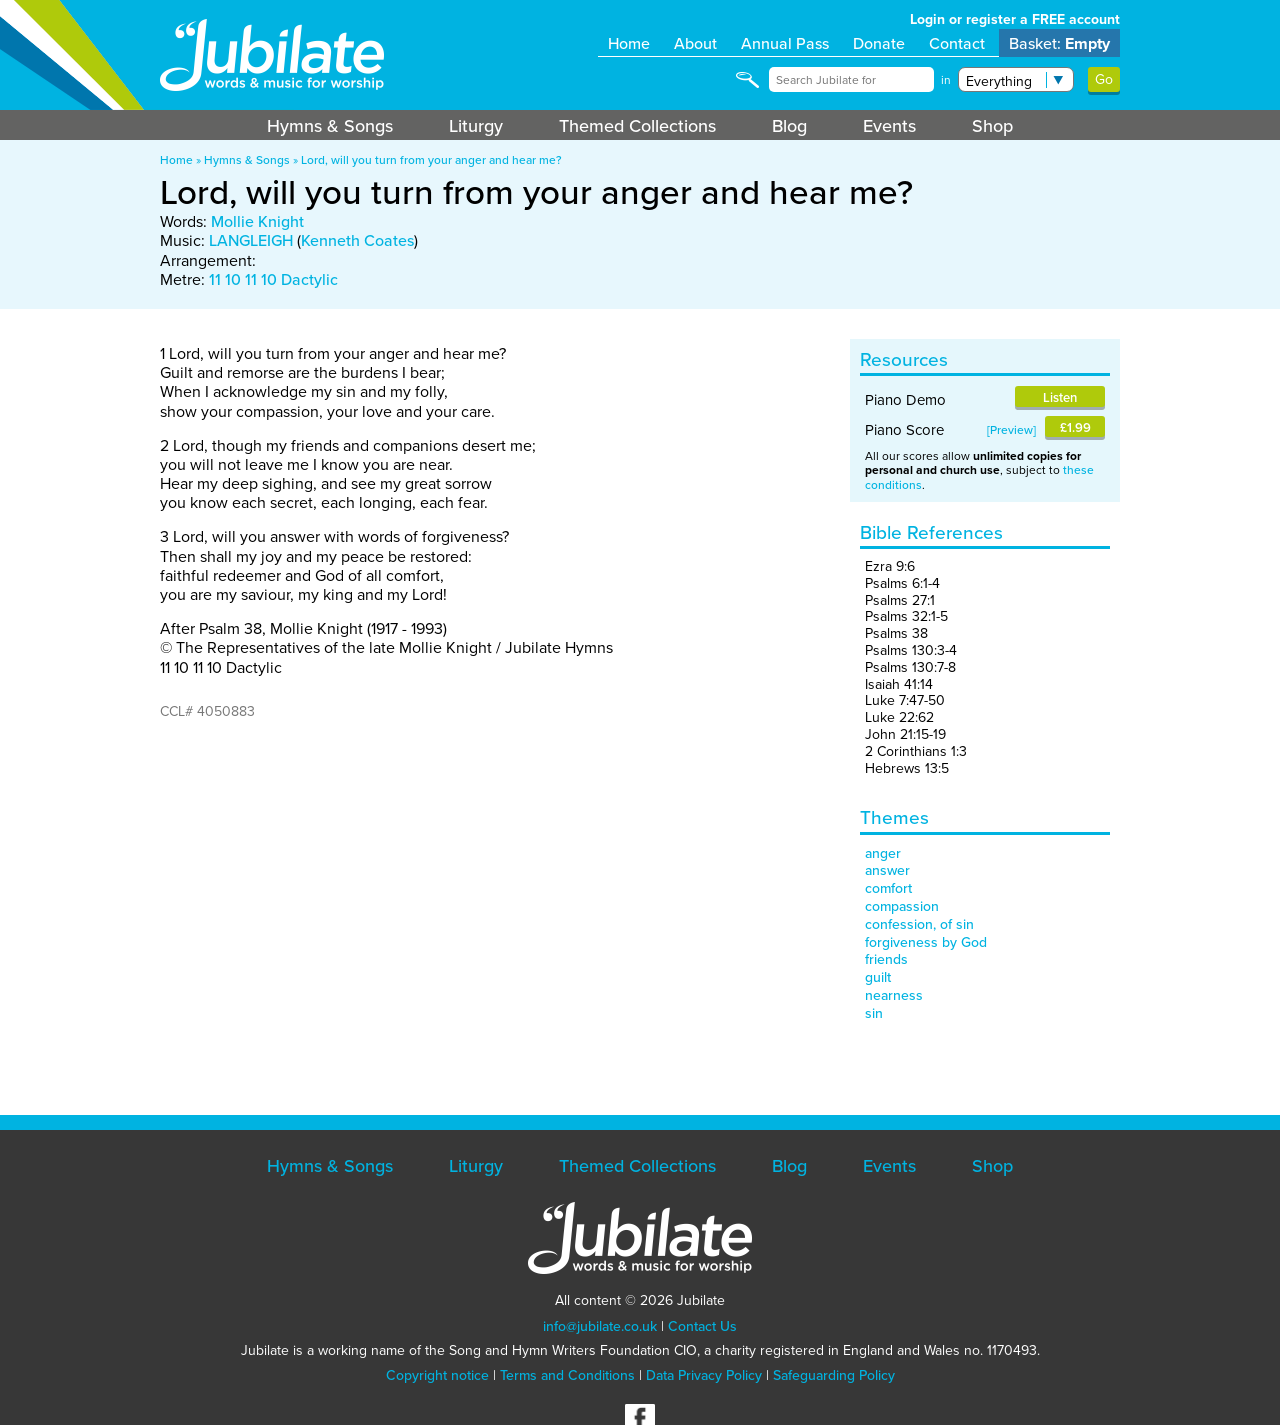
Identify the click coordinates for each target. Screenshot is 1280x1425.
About (695, 43)
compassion (902, 906)
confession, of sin (919, 924)
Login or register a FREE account (1015, 19)
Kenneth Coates (357, 240)
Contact (957, 43)
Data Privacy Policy (704, 1375)
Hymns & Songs (330, 125)
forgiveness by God (926, 942)
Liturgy (476, 125)
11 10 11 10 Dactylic (273, 279)
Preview (1011, 429)
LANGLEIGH (251, 240)
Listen (1060, 397)
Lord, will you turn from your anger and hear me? (431, 159)
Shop (992, 125)
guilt (878, 977)
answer (887, 870)
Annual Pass (785, 43)
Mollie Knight (257, 221)
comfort (888, 888)
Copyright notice (437, 1375)
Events (889, 125)
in (946, 80)
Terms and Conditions (567, 1375)
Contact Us (702, 1326)
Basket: (1059, 43)
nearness (894, 995)
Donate (879, 43)
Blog (789, 125)
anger (883, 853)
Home (629, 43)
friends (886, 959)
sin (874, 1013)
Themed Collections (637, 125)
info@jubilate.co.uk (600, 1326)
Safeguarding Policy (834, 1375)
